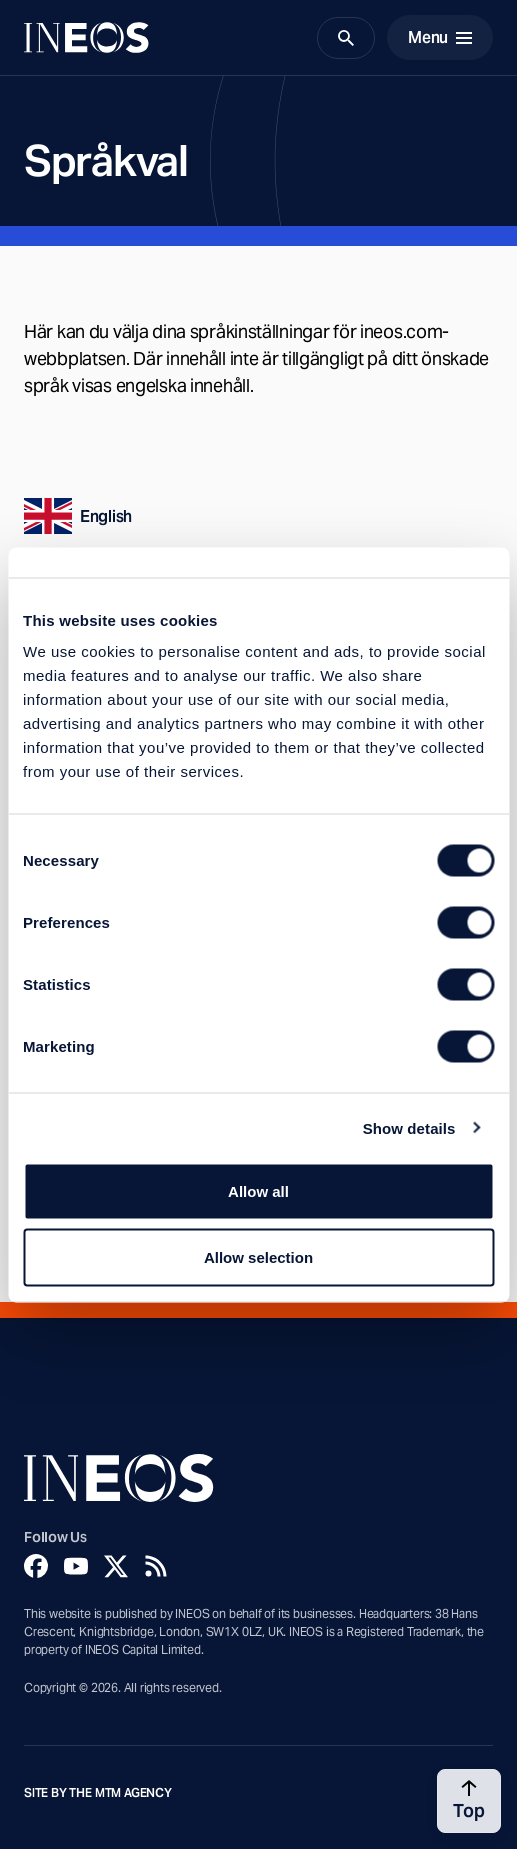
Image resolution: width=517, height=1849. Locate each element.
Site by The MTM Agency (98, 1793)
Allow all (258, 1191)
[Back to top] (469, 1801)
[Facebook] (36, 1566)
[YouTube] (76, 1566)
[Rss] (156, 1566)
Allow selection (258, 1256)
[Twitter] (116, 1566)
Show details (409, 1127)
